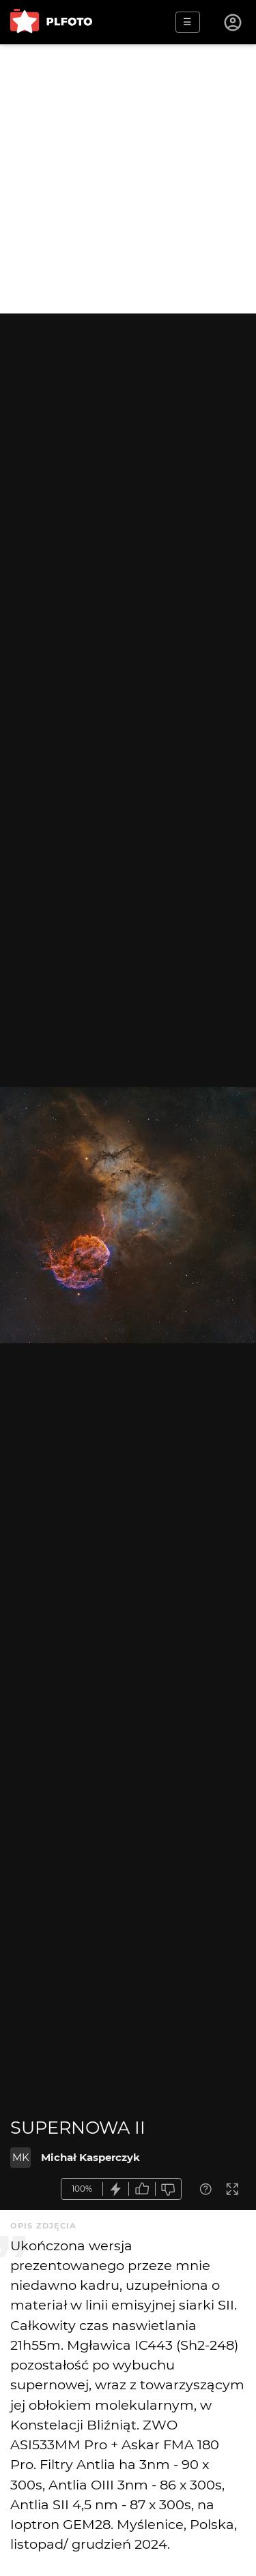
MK (20, 2157)
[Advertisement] (128, 179)
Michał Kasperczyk (90, 2157)
